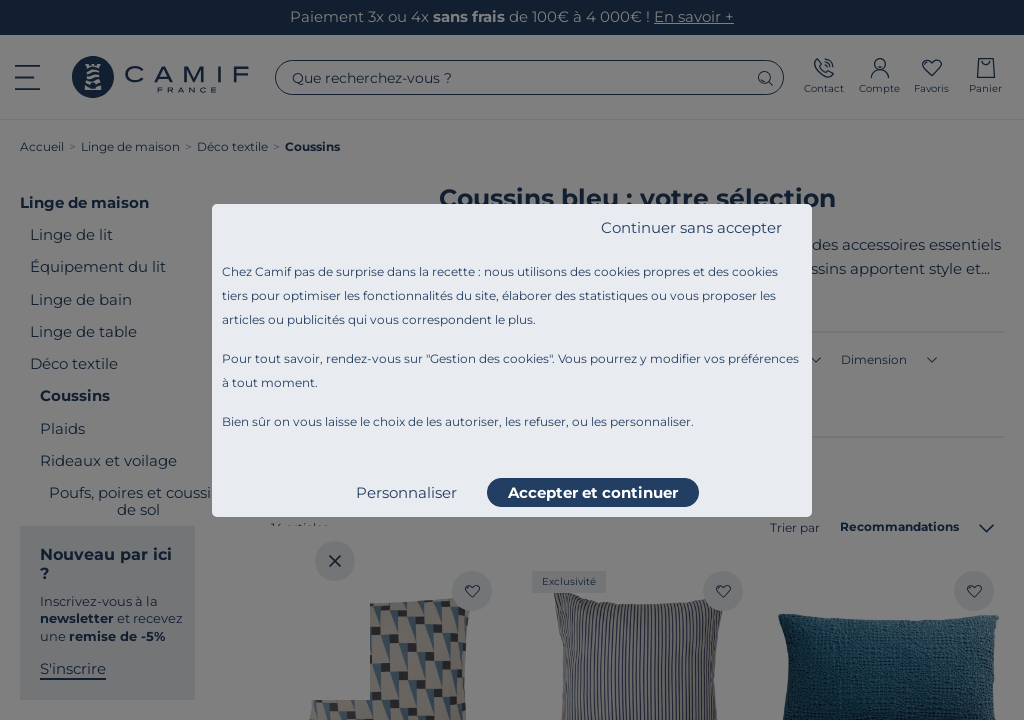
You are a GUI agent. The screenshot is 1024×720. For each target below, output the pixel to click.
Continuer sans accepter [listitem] (691, 227)
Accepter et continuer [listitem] (593, 492)
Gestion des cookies (489, 358)
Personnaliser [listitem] (406, 492)
